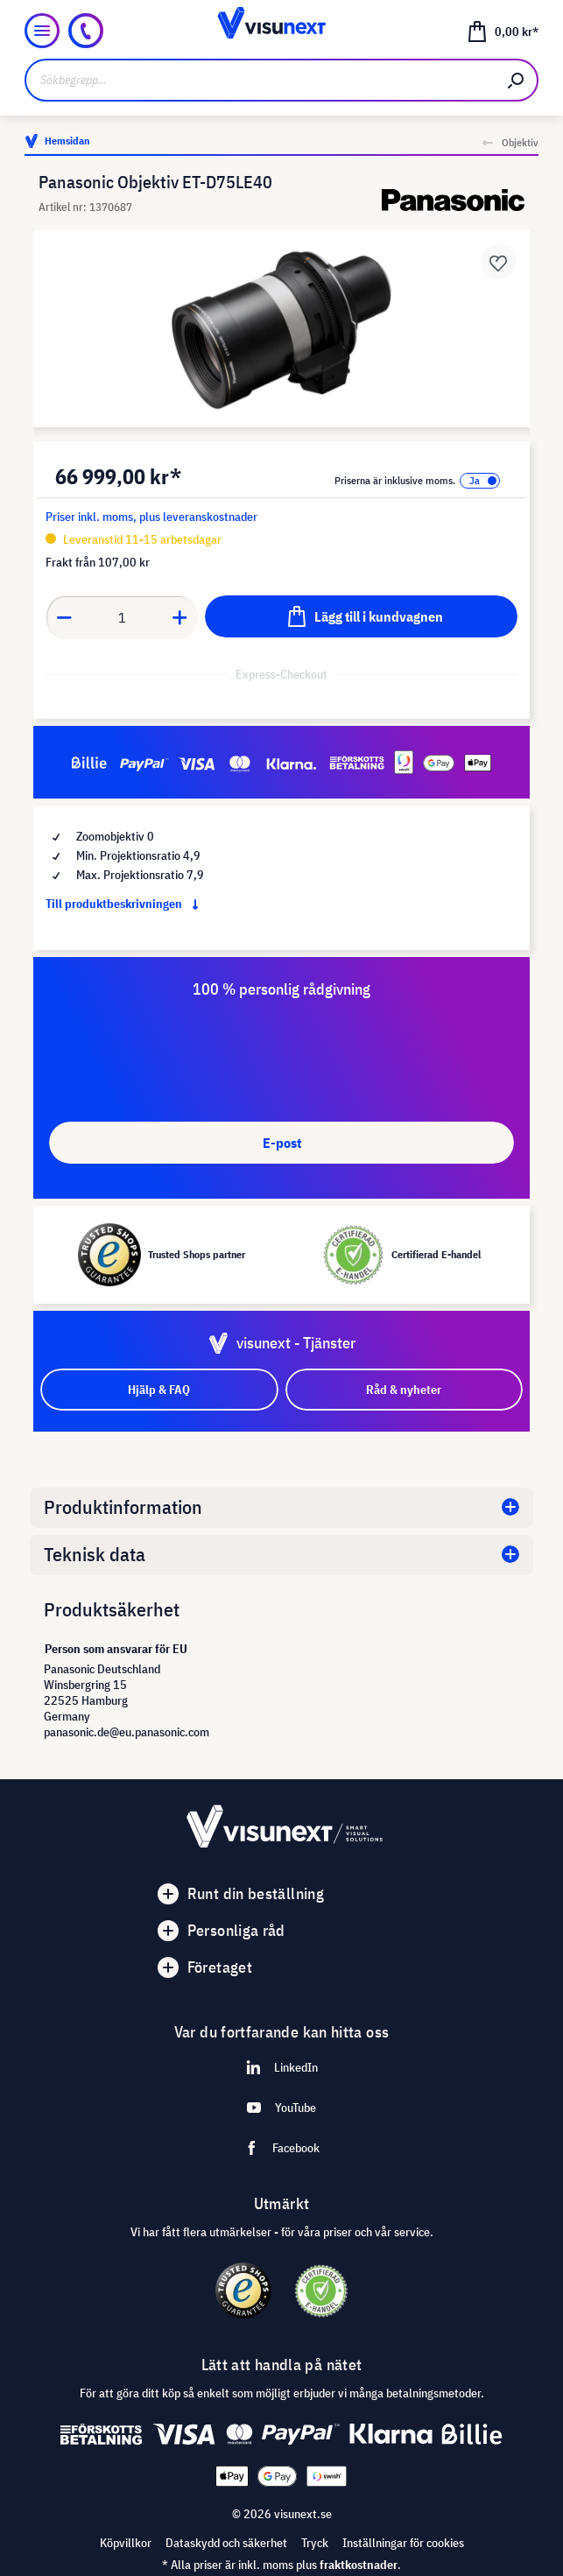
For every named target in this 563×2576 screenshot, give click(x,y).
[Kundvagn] (502, 31)
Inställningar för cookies (403, 2543)
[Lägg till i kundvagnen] (361, 616)
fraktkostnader (359, 2564)
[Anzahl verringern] (64, 617)
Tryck (314, 2543)
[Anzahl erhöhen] (180, 617)
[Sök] (516, 80)
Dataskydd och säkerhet (226, 2543)
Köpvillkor (125, 2543)
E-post (282, 1142)
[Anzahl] (122, 617)
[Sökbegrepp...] (260, 80)
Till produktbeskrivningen (126, 903)
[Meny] (42, 30)
